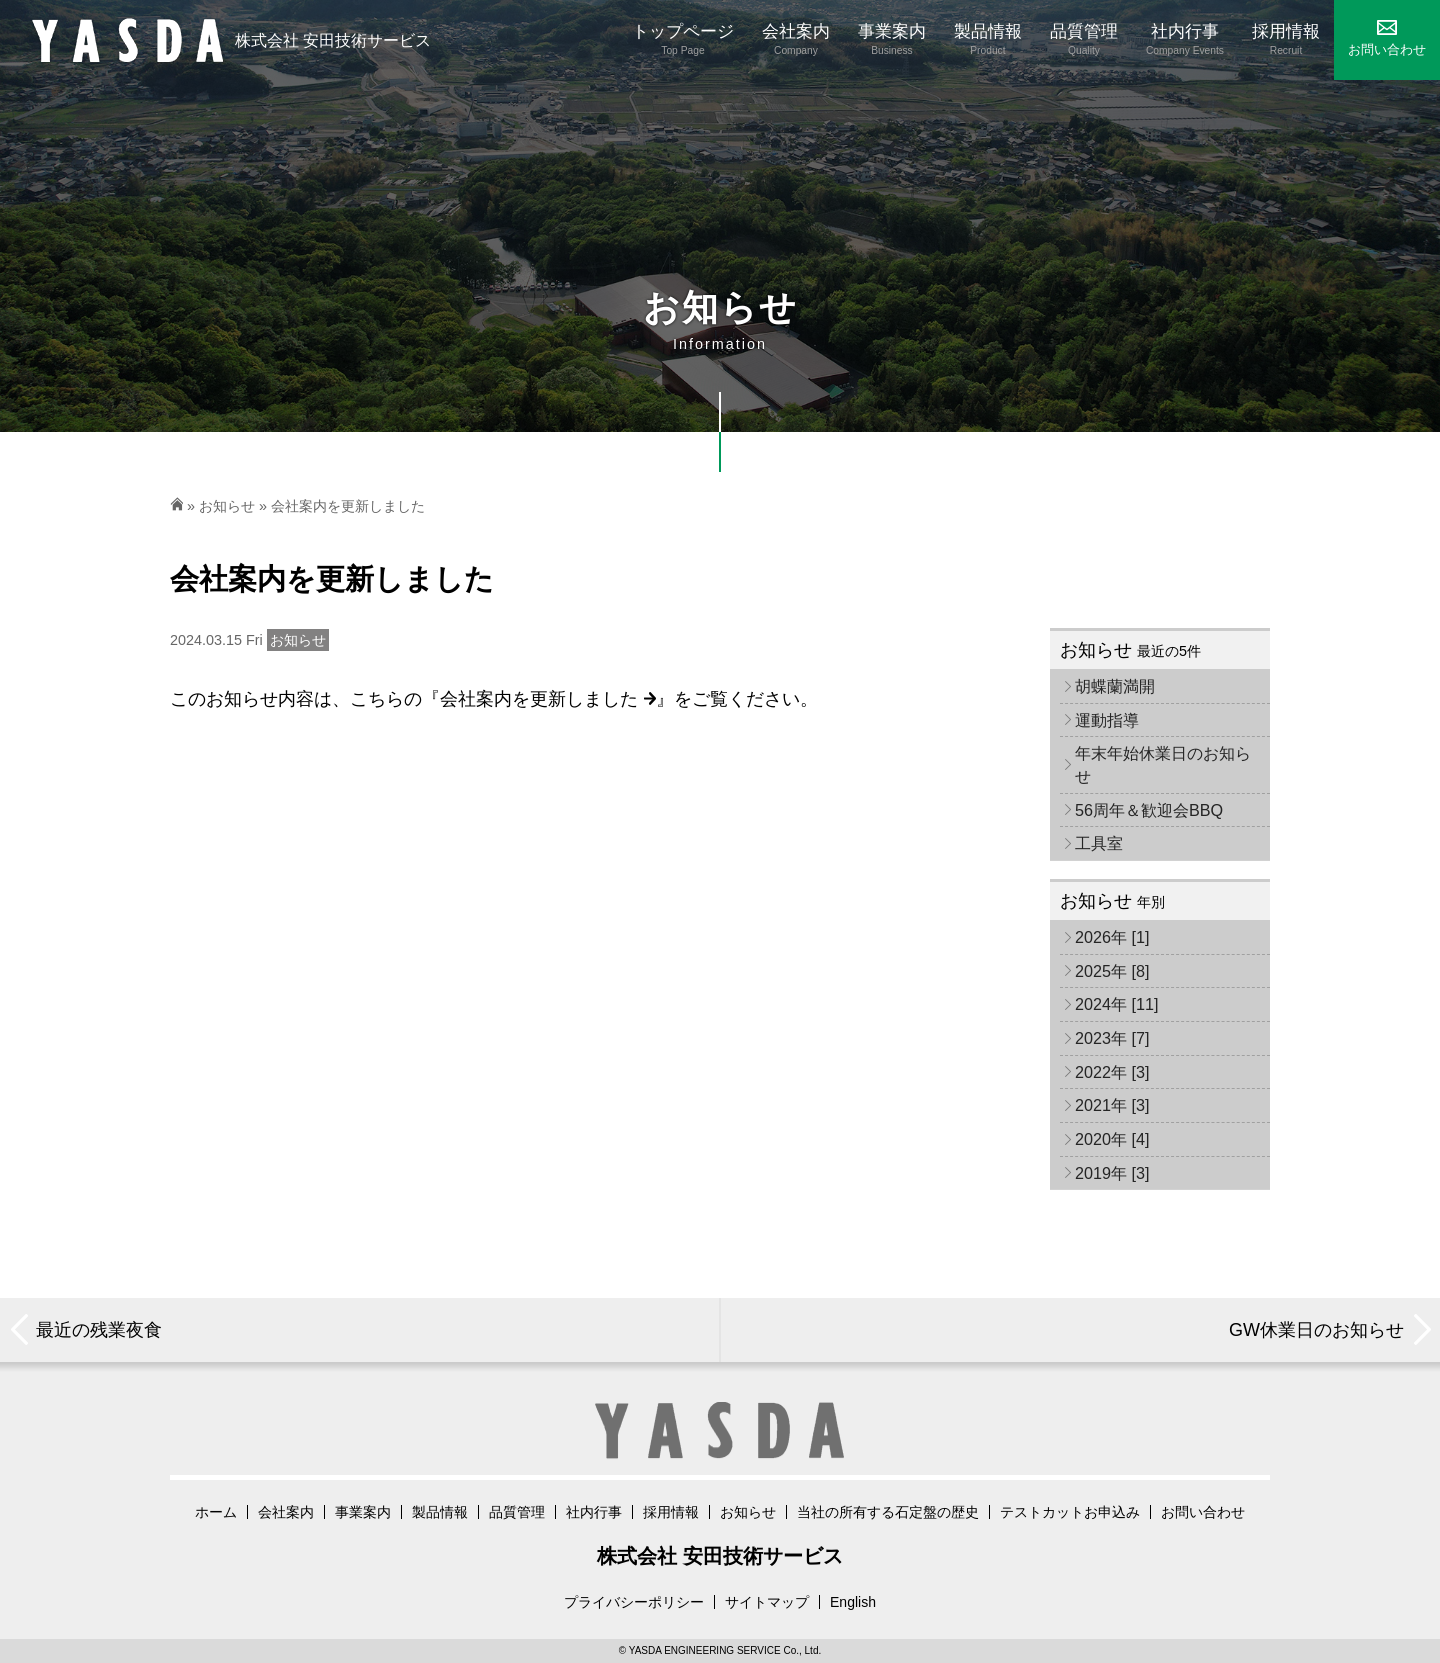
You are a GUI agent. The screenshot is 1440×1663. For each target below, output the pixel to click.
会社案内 (286, 1512)
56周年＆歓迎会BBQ (1149, 810)
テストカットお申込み (1070, 1512)
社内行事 (594, 1512)
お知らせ (227, 506)
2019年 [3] (1112, 1173)
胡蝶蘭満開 (1115, 686)
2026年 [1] (1112, 937)
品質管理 (517, 1512)
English (853, 1602)
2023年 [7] (1112, 1038)
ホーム (216, 1512)
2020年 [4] (1112, 1139)
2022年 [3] (1112, 1072)
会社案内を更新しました (548, 699)
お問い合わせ (1203, 1512)
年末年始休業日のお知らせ (1163, 764)
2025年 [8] (1112, 971)
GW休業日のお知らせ (1316, 1330)
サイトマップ (767, 1602)
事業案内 (363, 1512)
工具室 (1099, 843)
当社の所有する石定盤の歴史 (888, 1512)
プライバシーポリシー (634, 1602)
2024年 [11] (1117, 1004)
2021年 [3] (1112, 1105)
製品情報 (440, 1512)
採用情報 (671, 1512)
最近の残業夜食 (99, 1330)
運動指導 (1107, 720)
